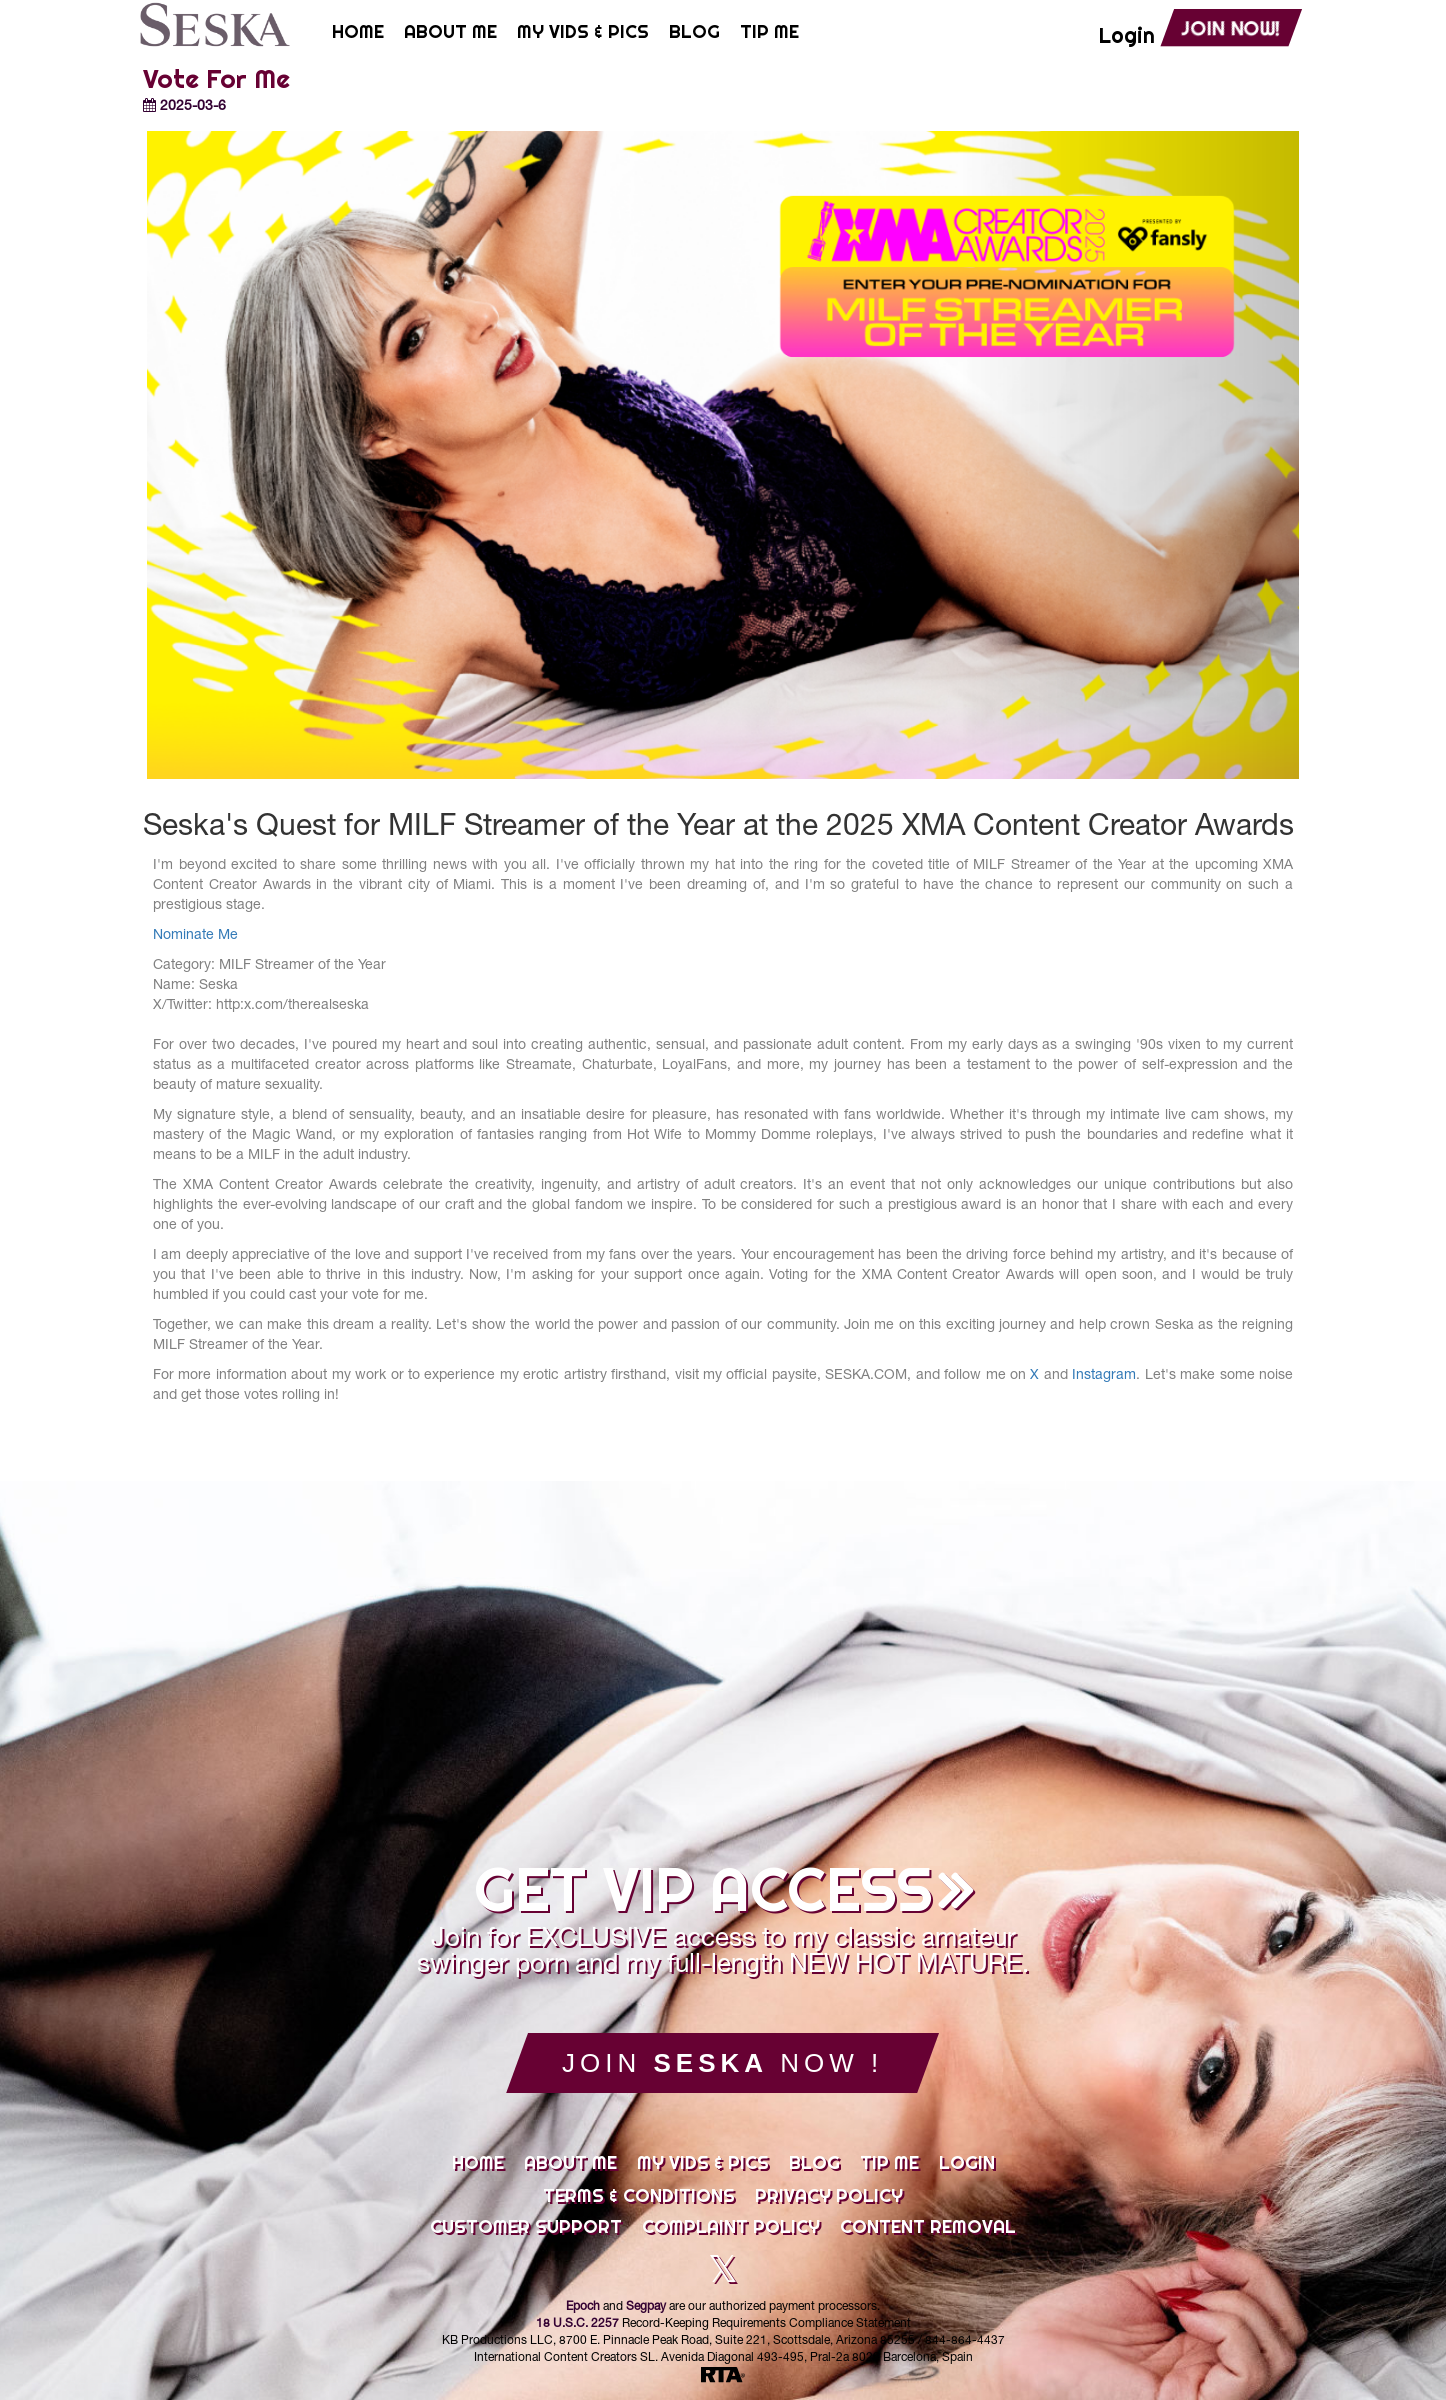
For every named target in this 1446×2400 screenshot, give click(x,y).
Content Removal (928, 2227)
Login (967, 2163)
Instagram (1104, 1376)
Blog (814, 2163)
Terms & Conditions (639, 2196)
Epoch (583, 2307)
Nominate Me (195, 936)
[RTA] (723, 2376)
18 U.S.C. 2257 (577, 2324)
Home (478, 2163)
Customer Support (526, 2227)
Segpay (646, 2307)
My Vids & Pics (703, 2163)
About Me (570, 2163)
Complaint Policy (731, 2227)
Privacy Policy (829, 2196)
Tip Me (889, 2163)
